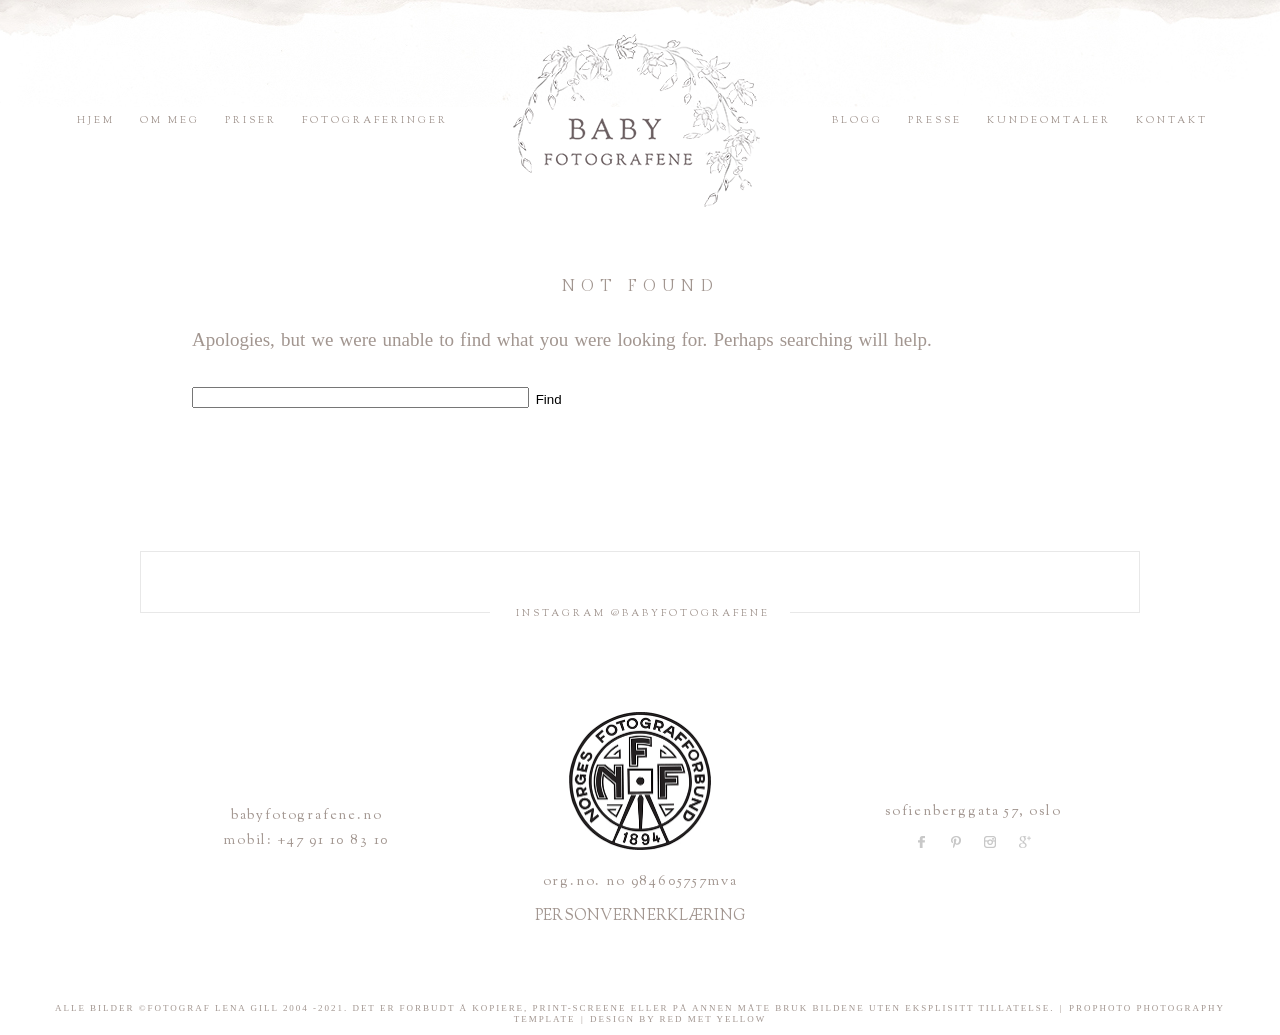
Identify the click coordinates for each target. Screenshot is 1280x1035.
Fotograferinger (375, 120)
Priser (251, 120)
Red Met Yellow (713, 1019)
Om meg (170, 120)
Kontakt (1172, 120)
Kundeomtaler (1049, 120)
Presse (935, 120)
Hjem (96, 120)
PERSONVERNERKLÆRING (640, 916)
